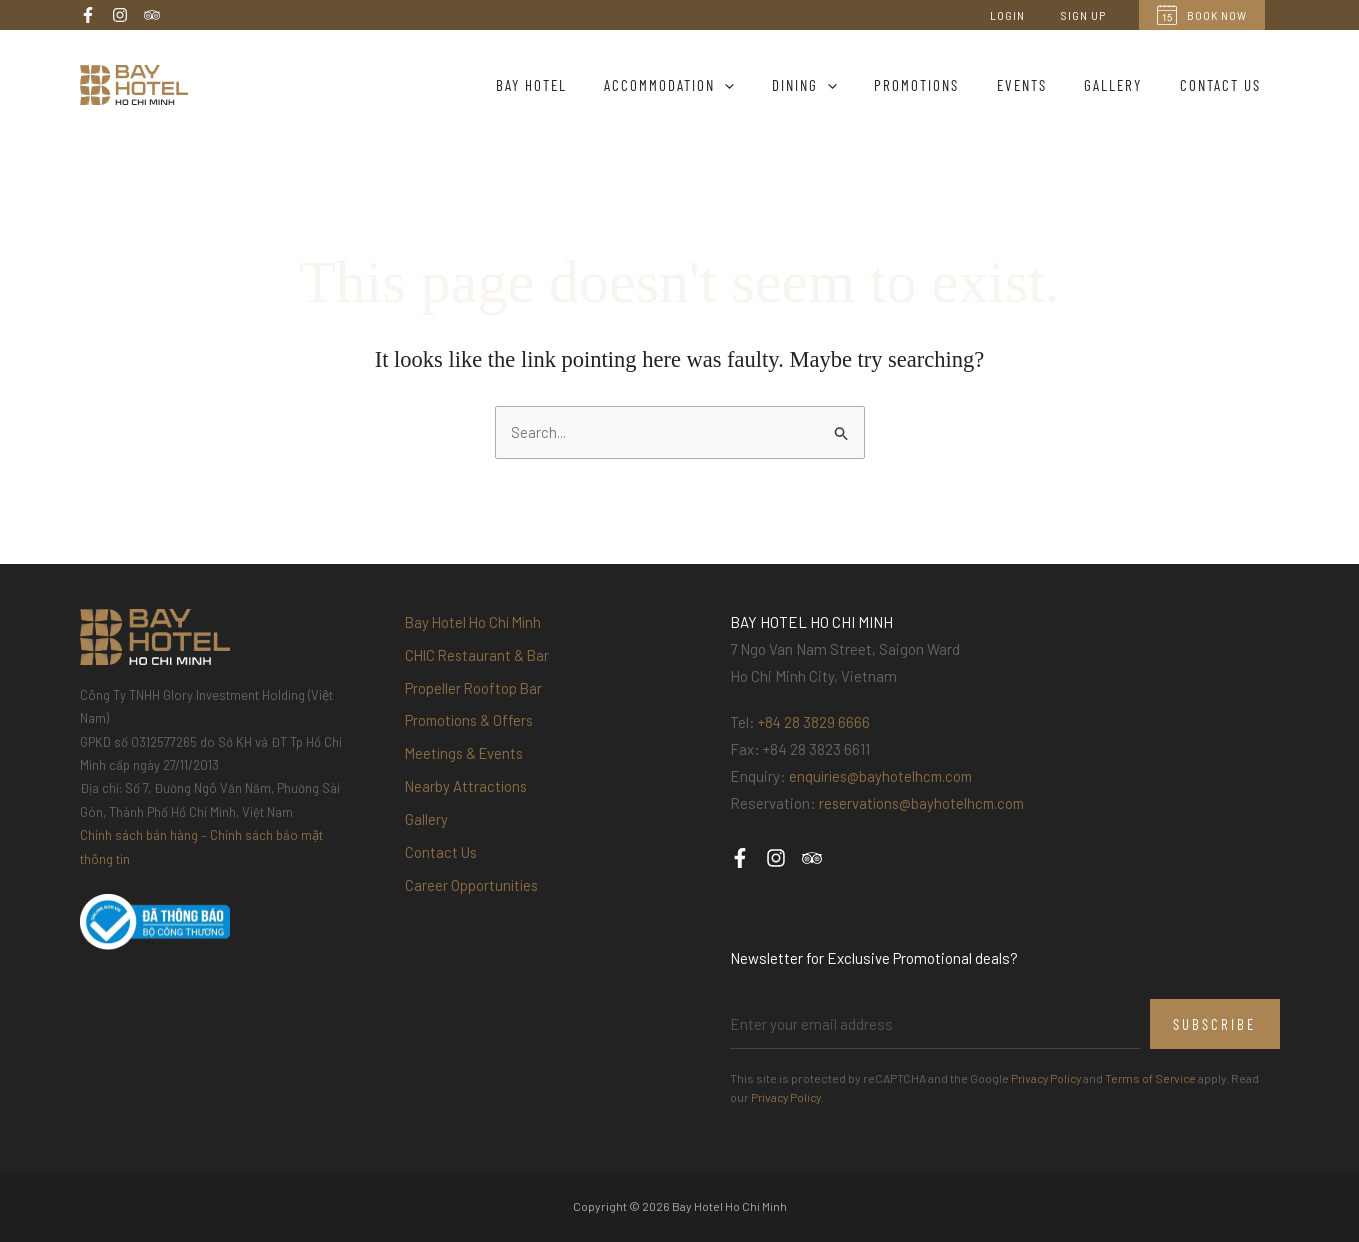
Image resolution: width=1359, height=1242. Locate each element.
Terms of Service (1157, 1079)
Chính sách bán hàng (139, 836)
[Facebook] (88, 15)
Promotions (943, 85)
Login (1025, 15)
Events (1041, 85)
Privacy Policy (1048, 1079)
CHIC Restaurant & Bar (479, 657)
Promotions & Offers (471, 726)
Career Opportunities (473, 899)
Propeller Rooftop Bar (474, 692)
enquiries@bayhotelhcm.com (884, 777)
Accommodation (711, 85)
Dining (838, 85)
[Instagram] (120, 15)
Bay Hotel (580, 85)
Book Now (1202, 15)
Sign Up (1089, 15)
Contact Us (1224, 85)
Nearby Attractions (467, 795)
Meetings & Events (467, 761)
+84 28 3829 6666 (814, 723)
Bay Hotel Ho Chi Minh (476, 623)
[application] (766, 85)
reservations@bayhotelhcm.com (925, 804)
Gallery (1125, 85)
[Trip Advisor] (152, 15)
